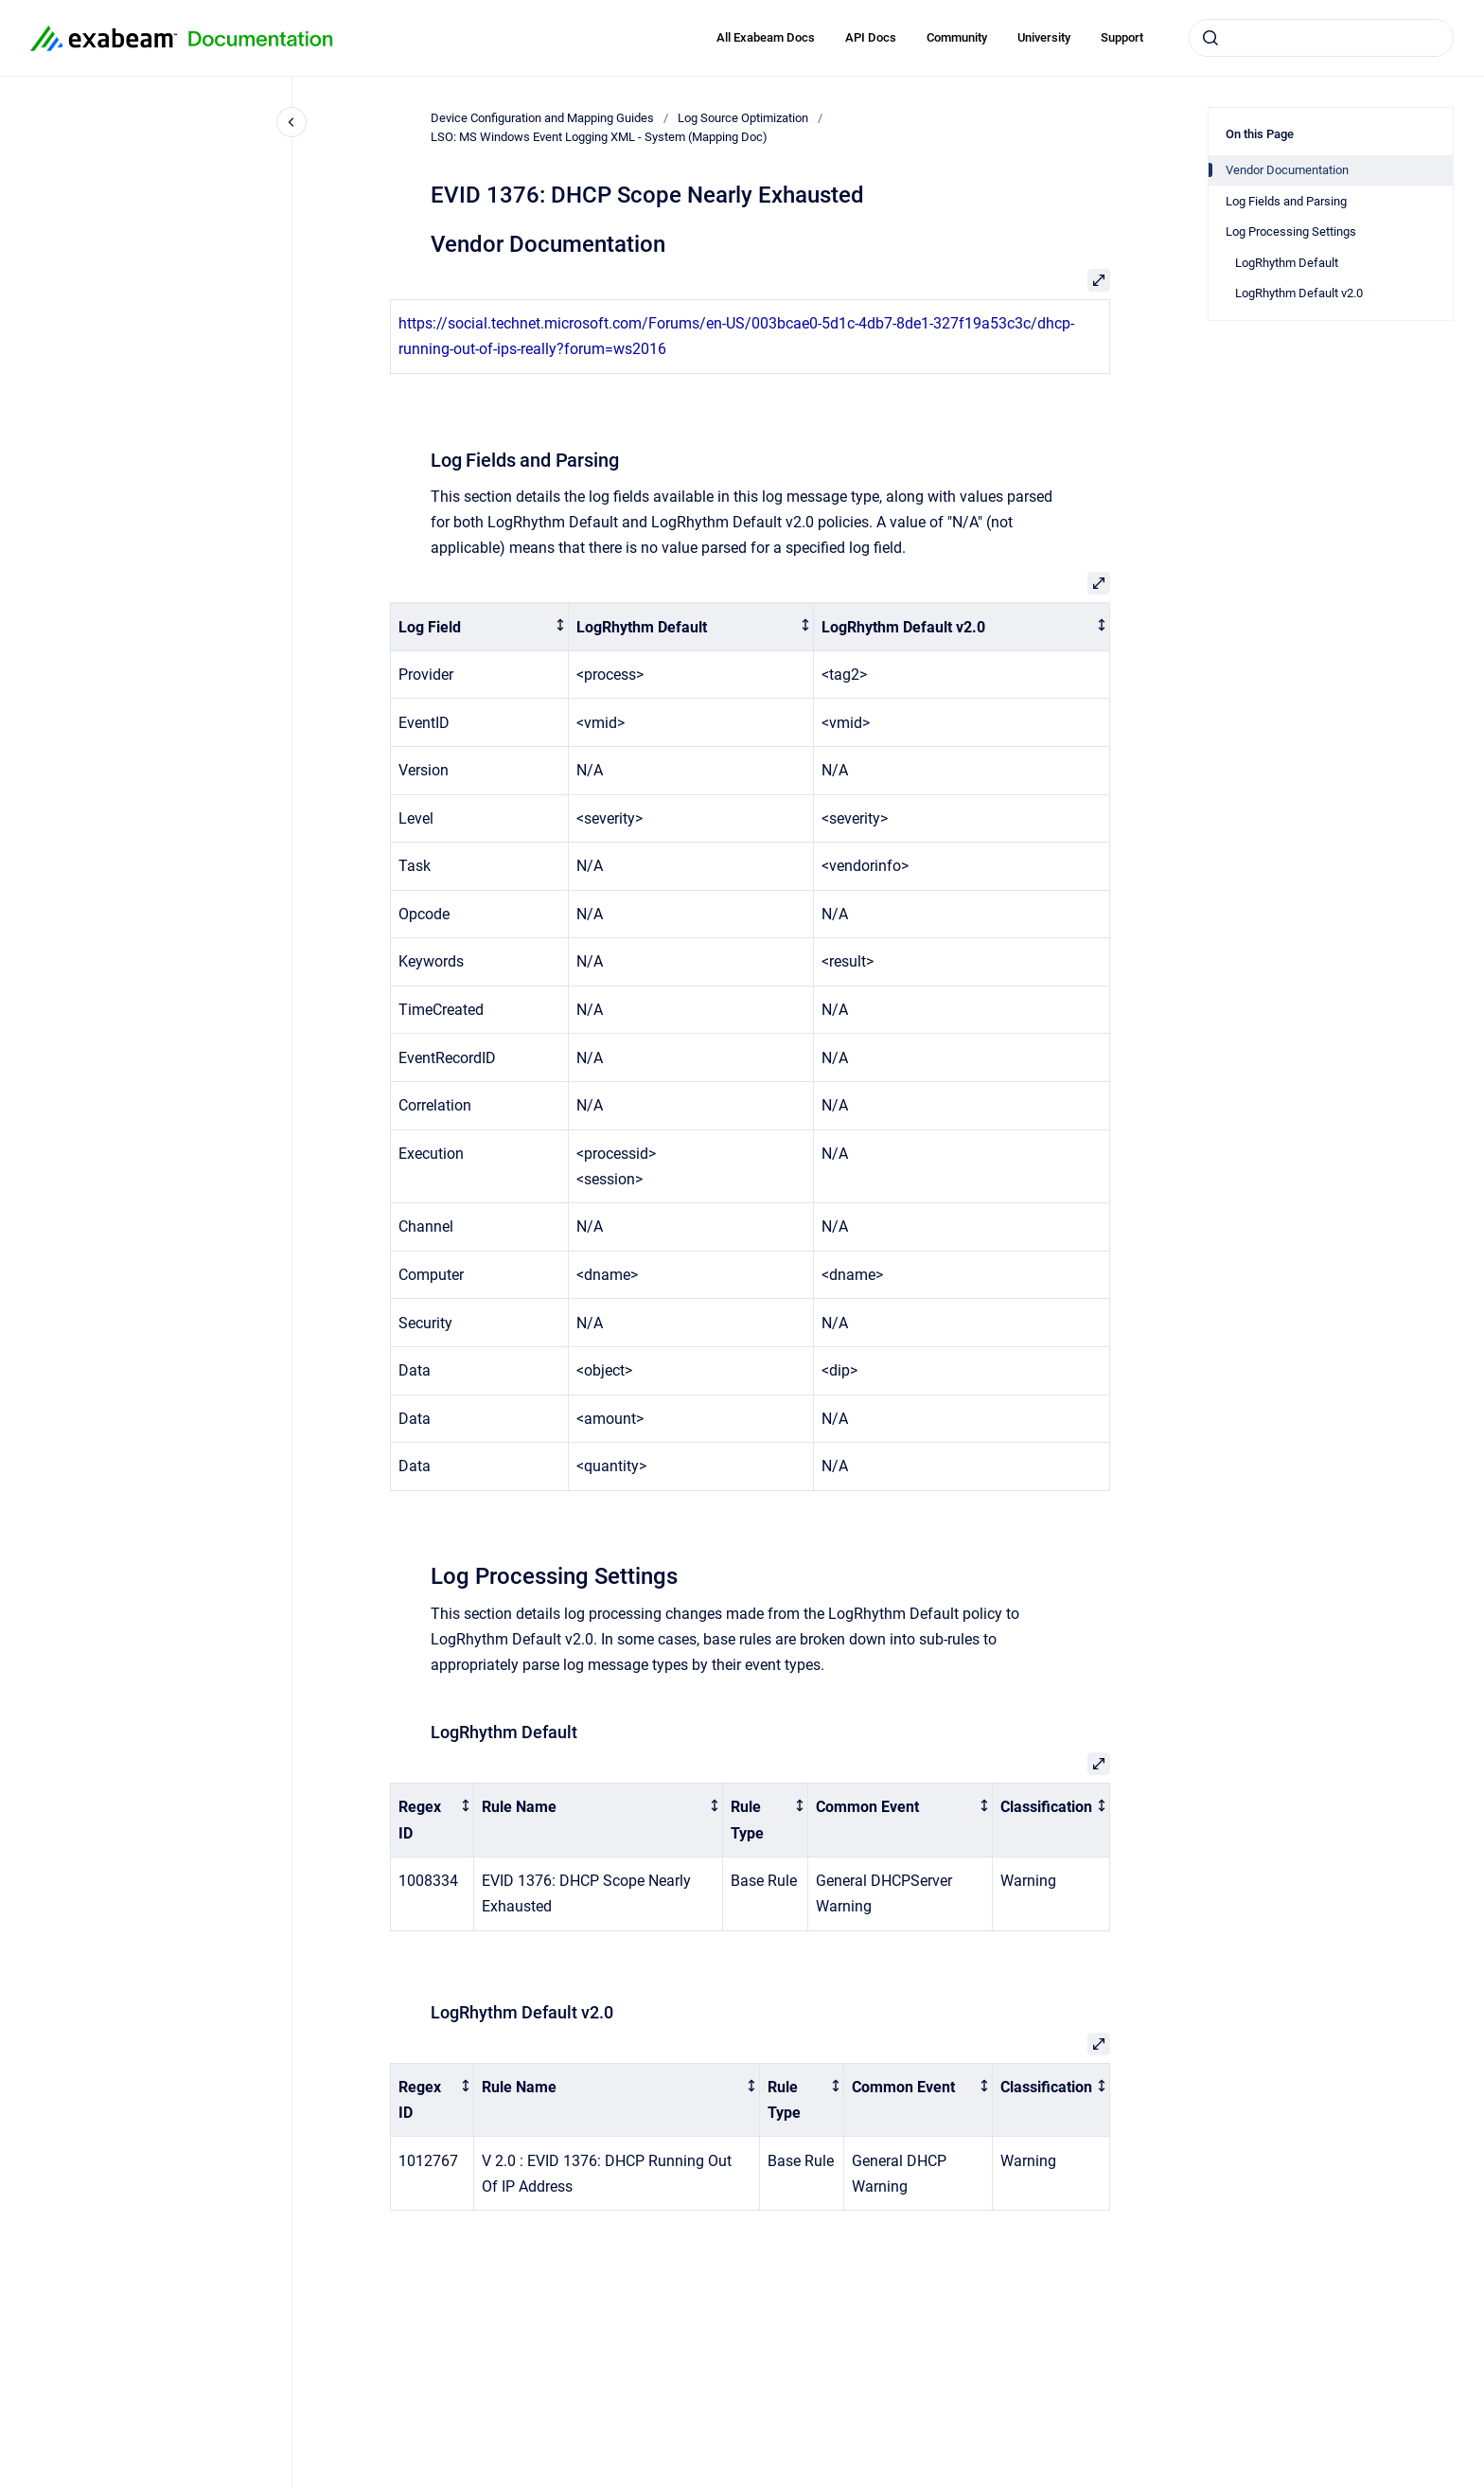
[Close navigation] (291, 122)
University (1043, 37)
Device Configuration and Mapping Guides (542, 118)
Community (957, 37)
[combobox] (1321, 38)
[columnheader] (480, 627)
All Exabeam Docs (765, 37)
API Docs (870, 37)
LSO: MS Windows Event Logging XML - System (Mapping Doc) (599, 137)
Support (1122, 37)
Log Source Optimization (743, 118)
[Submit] (1210, 38)
